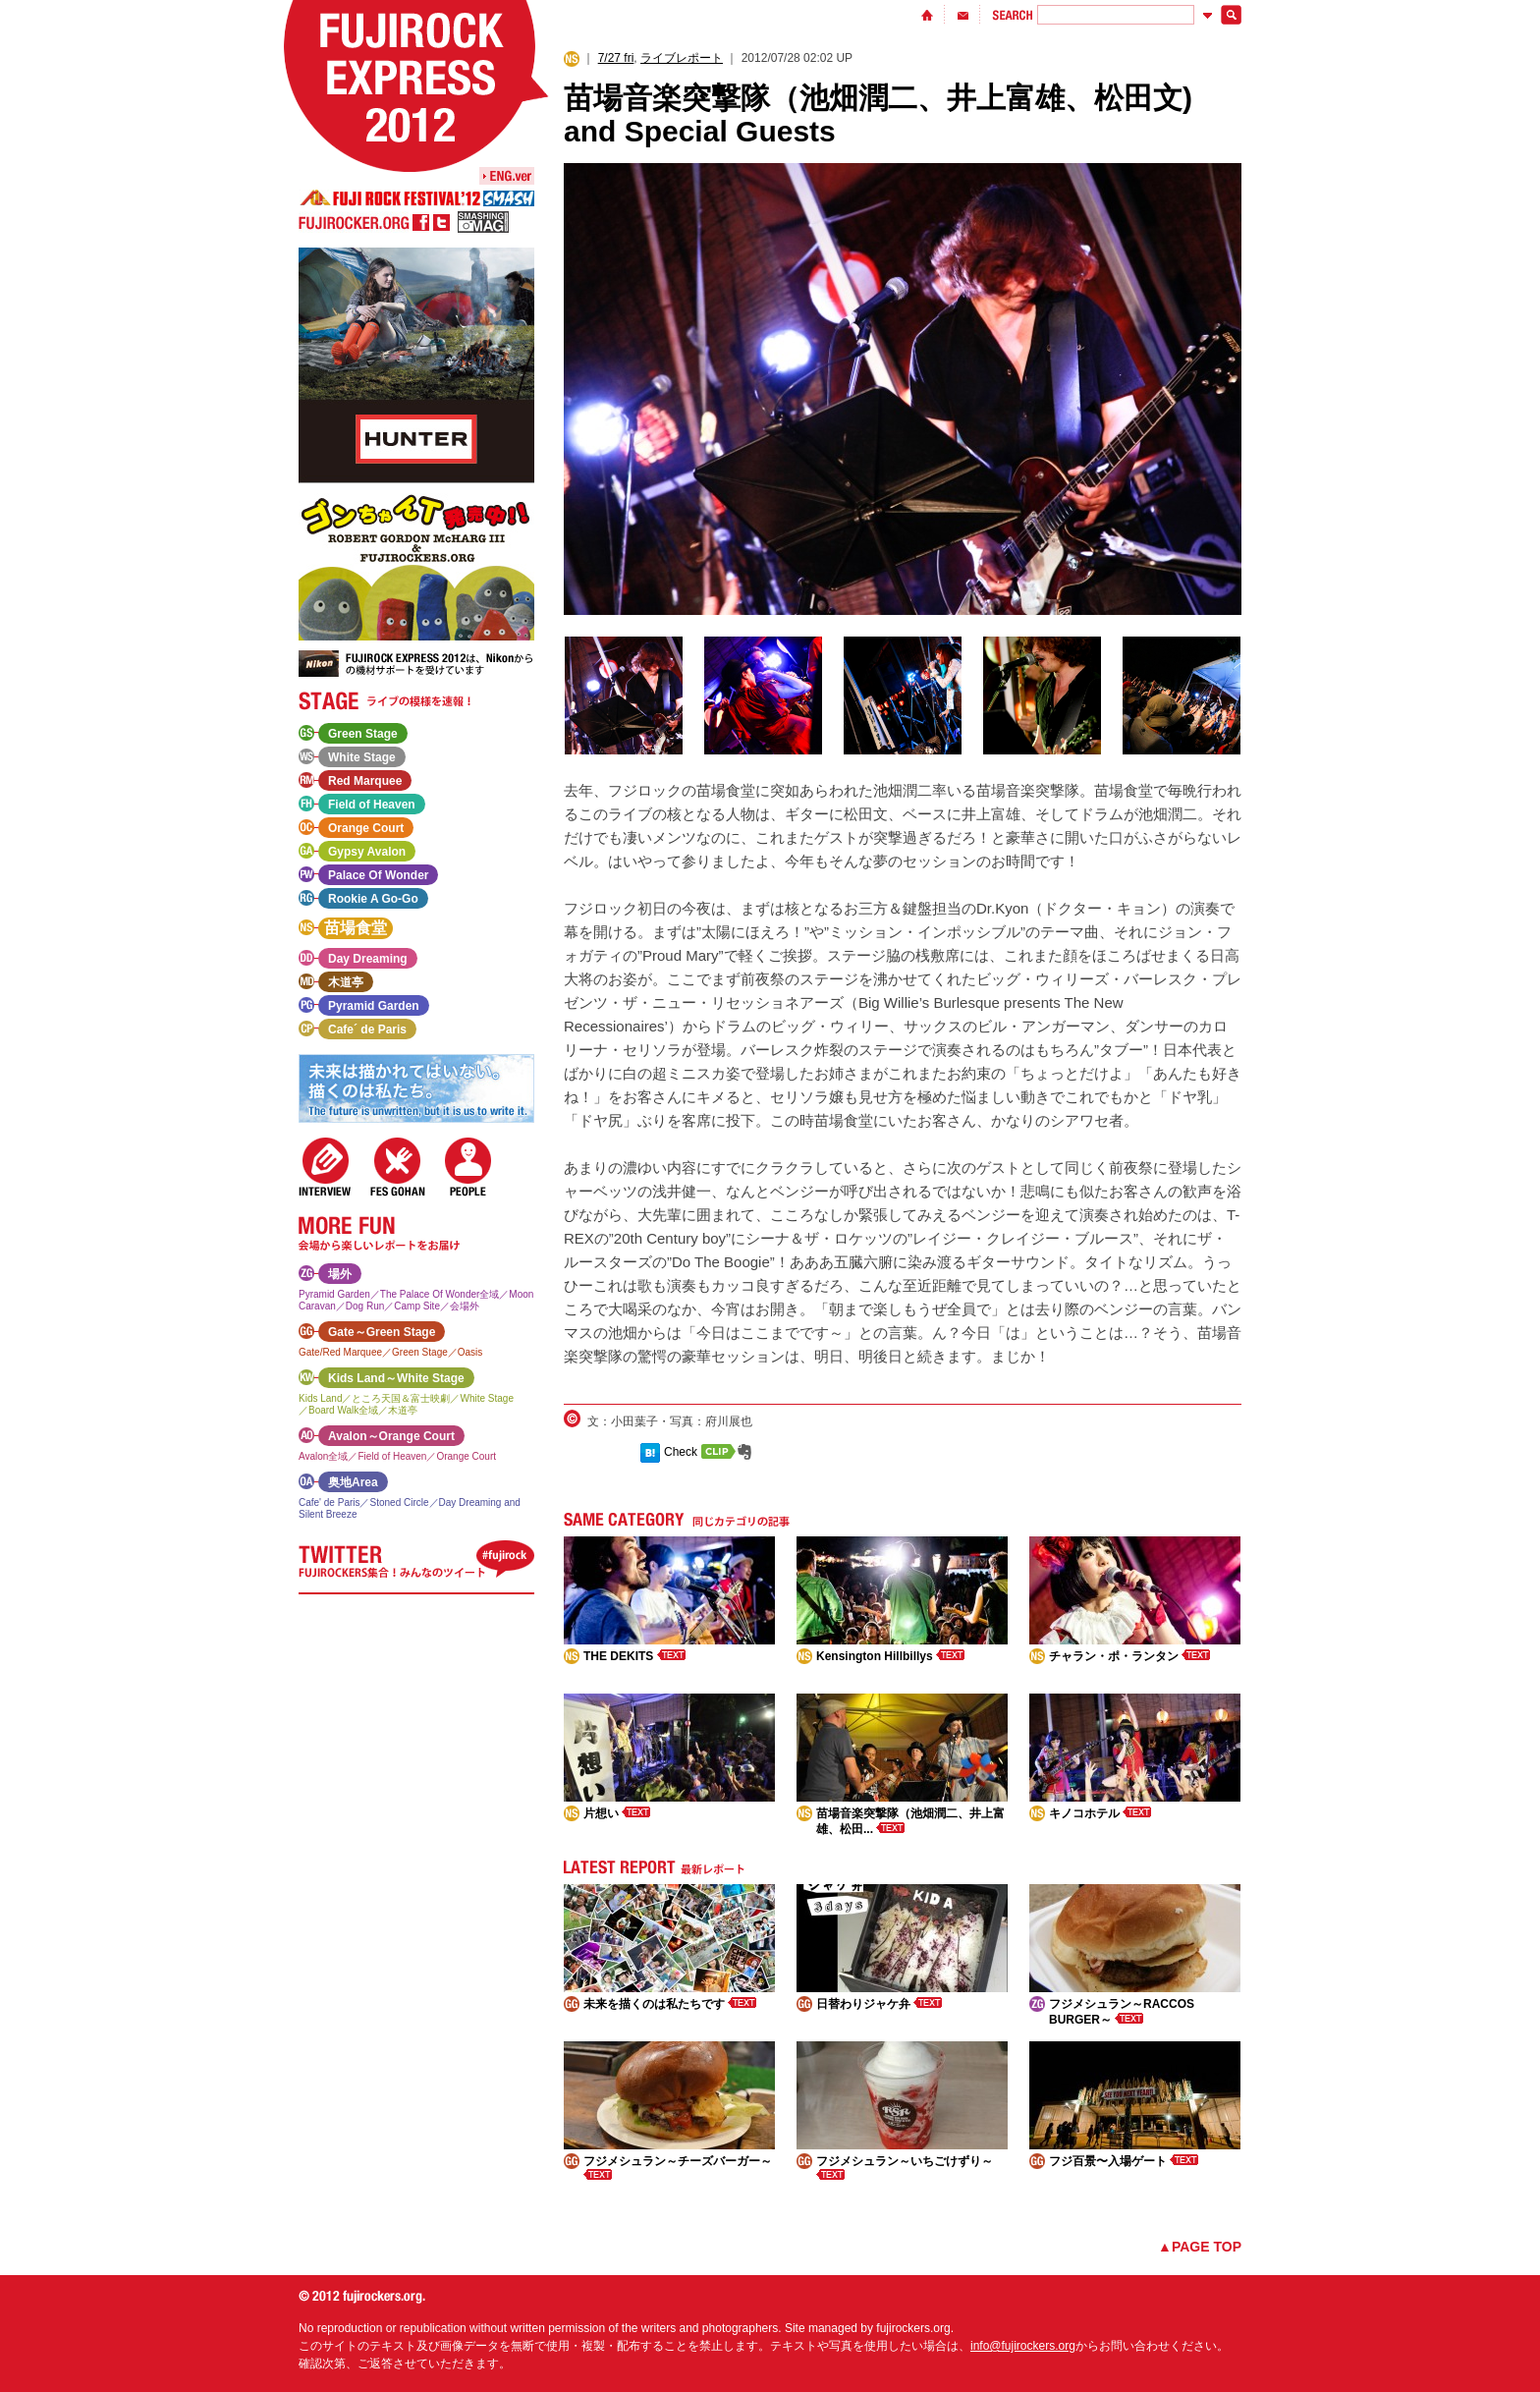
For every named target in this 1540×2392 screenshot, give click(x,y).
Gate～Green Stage (381, 1332)
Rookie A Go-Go (373, 899)
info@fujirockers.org (1022, 2346)
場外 (340, 1274)
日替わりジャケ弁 (879, 2004)
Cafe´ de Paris (367, 1029)
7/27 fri (616, 58)
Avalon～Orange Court (391, 1436)
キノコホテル (1100, 1813)
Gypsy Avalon (367, 852)
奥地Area (353, 1482)
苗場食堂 (355, 927)
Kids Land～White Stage (396, 1378)
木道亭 (345, 982)
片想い (616, 1813)
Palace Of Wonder (378, 875)
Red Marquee (365, 781)
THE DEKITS (634, 1656)
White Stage (362, 757)
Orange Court (366, 828)
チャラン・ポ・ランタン (1129, 1656)
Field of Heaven (371, 804)
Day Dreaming (368, 959)
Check (680, 1452)
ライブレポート (681, 58)
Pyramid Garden (373, 1006)
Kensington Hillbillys (890, 1656)
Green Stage (363, 734)
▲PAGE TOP (1199, 2246)
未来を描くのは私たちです (669, 2004)
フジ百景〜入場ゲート (1123, 2161)
